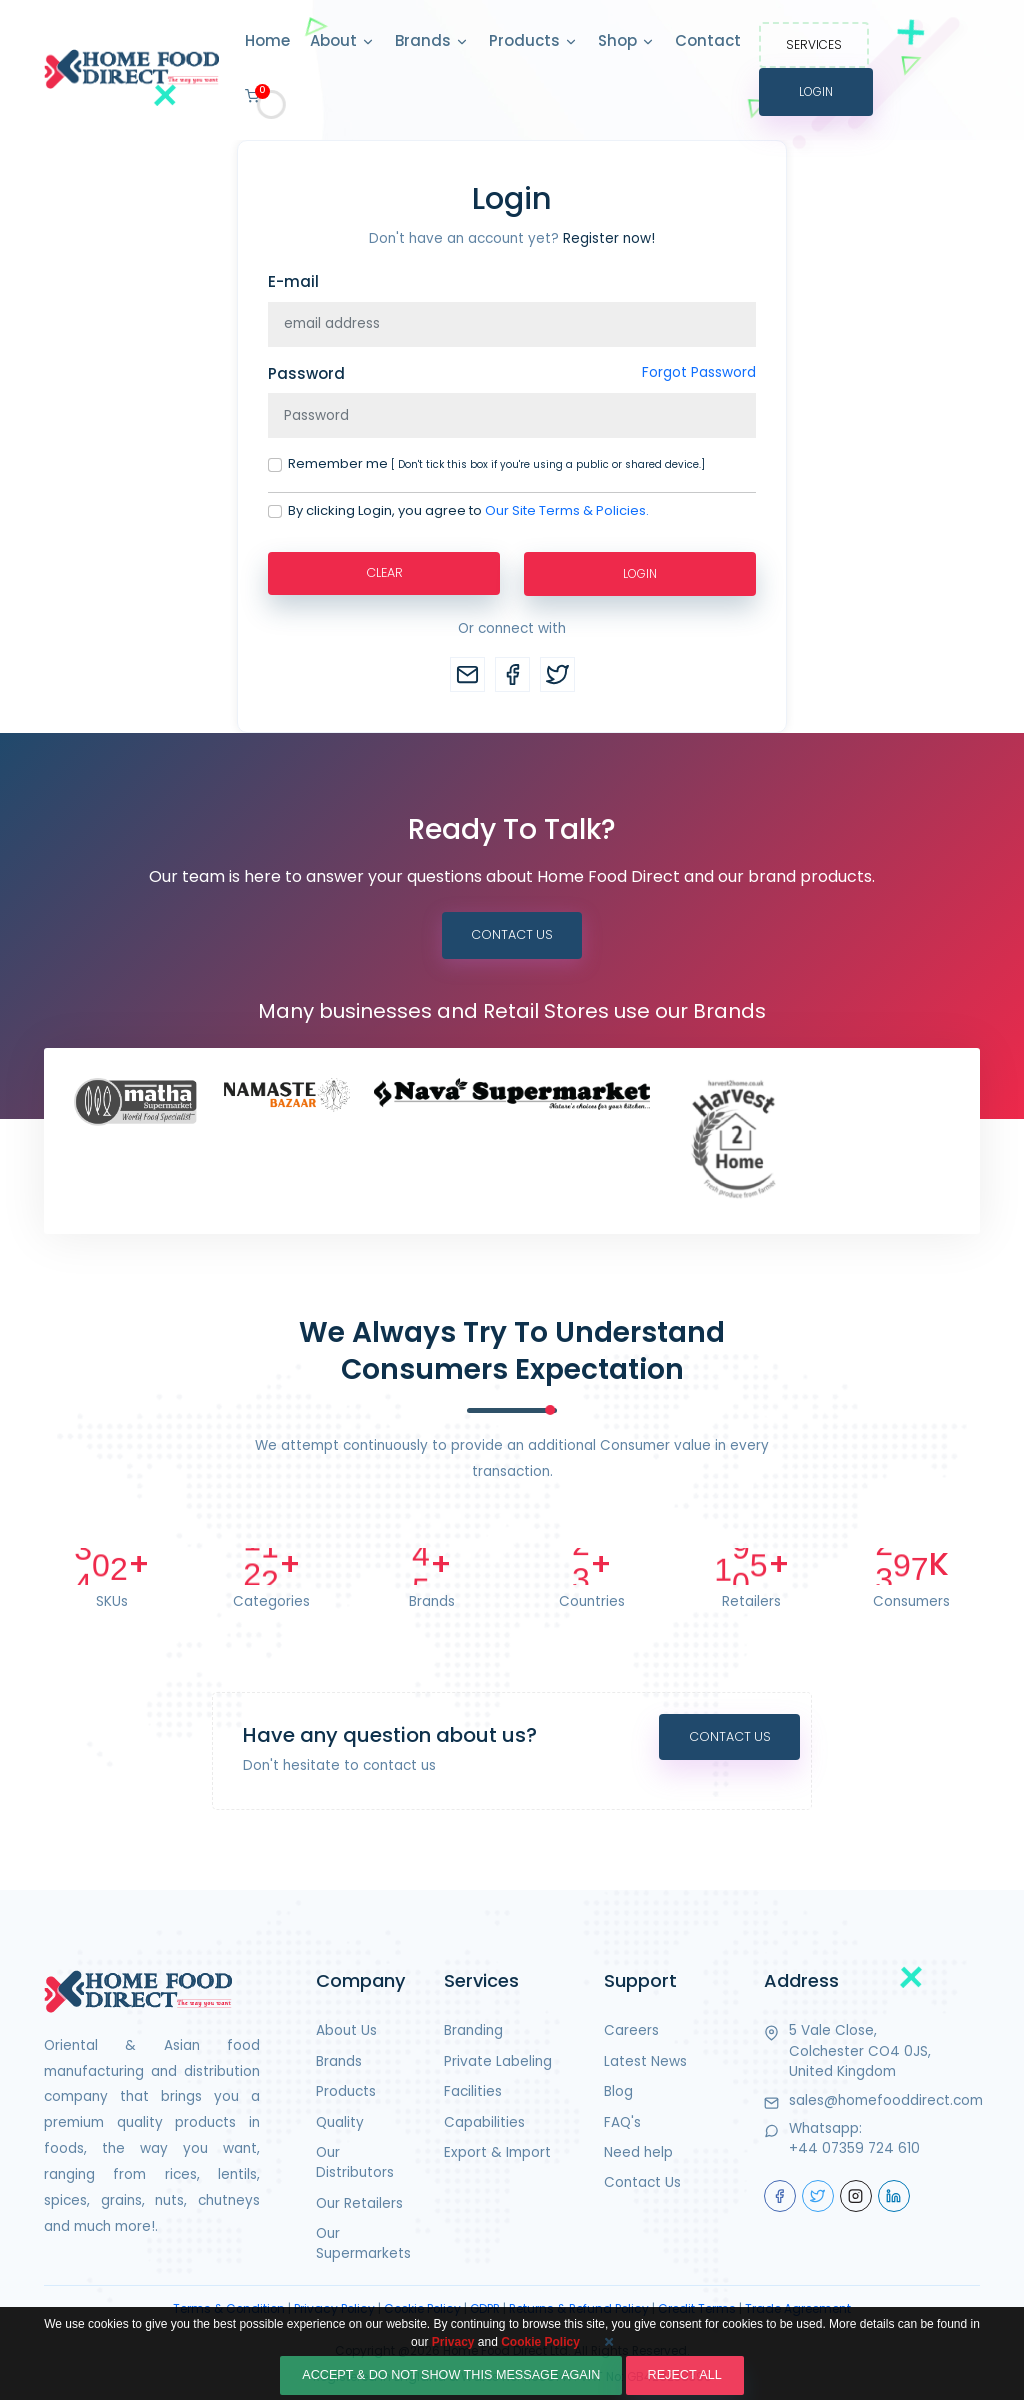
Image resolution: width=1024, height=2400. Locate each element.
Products (533, 42)
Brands (432, 42)
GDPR (485, 2309)
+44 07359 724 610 (854, 2149)
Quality (340, 2122)
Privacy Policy (334, 2309)
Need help (638, 2152)
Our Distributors (355, 2162)
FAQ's (622, 2122)
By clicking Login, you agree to (468, 511)
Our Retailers (359, 2203)
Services (814, 44)
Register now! (609, 238)
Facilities (473, 2091)
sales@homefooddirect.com (886, 2100)
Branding (473, 2031)
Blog (618, 2091)
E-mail (293, 281)
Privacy (453, 2353)
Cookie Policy (422, 2309)
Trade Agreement (798, 2309)
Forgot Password (699, 372)
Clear (384, 572)
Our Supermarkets (363, 2243)
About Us (346, 2031)
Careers (631, 2031)
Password (306, 373)
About (342, 42)
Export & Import (497, 2152)
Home (267, 40)
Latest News (645, 2061)
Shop (626, 42)
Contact (708, 40)
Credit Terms (697, 2309)
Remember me (496, 463)
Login (816, 91)
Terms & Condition (229, 2309)
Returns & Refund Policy (579, 2309)
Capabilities (484, 2122)
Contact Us (512, 934)
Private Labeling (498, 2061)
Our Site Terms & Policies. (567, 510)
